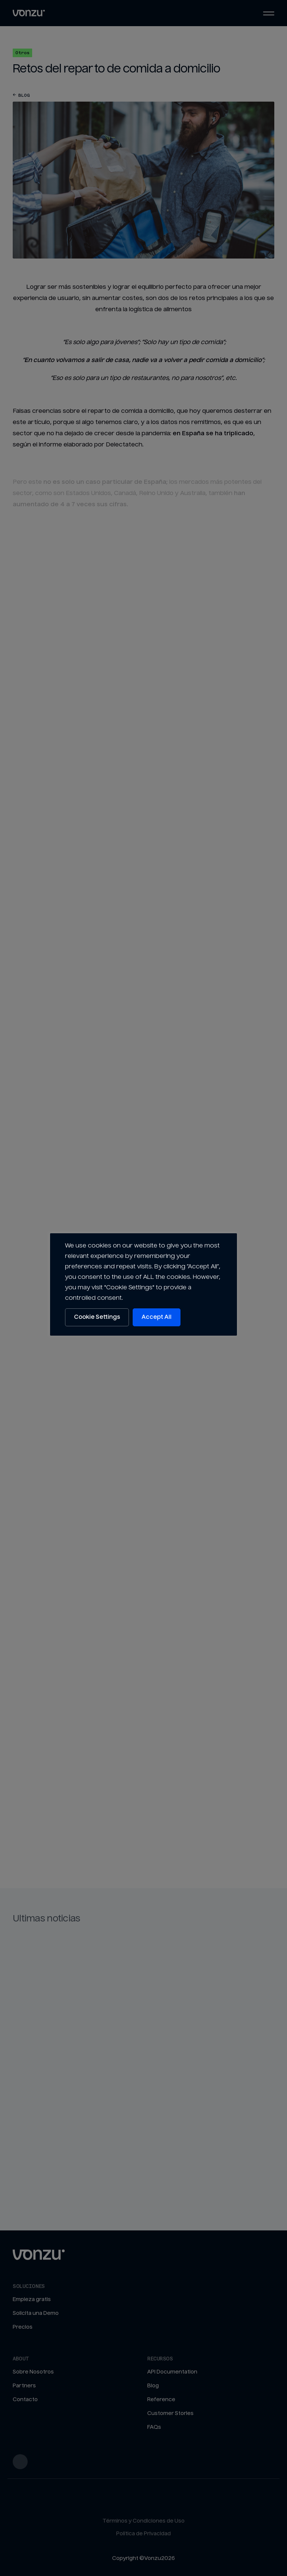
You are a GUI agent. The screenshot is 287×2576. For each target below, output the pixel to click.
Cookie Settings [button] (97, 1317)
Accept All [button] (157, 1317)
